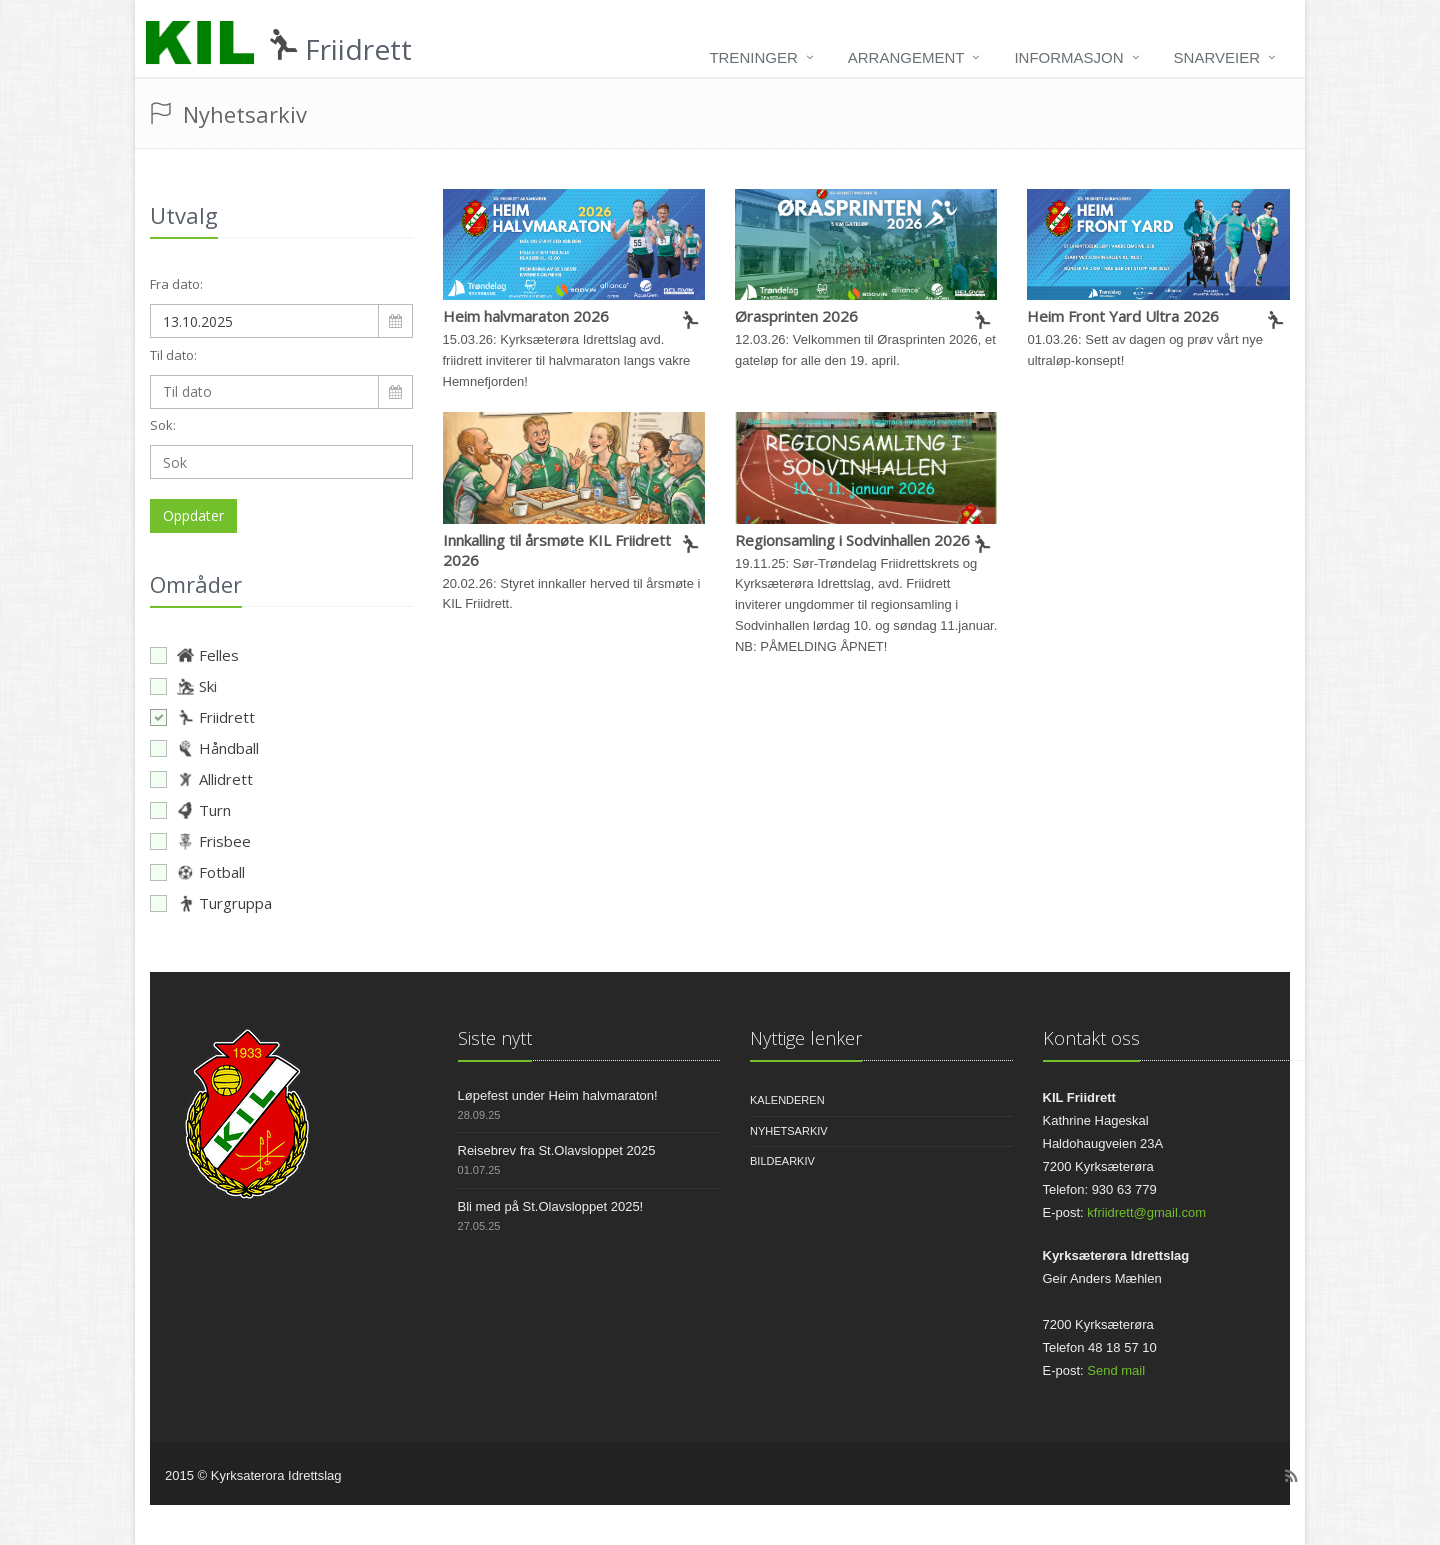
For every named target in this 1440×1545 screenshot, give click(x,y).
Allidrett (201, 779)
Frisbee (200, 841)
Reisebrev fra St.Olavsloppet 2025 (557, 1150)
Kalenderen (787, 1100)
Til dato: (173, 355)
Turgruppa (211, 903)
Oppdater (193, 515)
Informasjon (1068, 57)
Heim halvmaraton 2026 (526, 316)
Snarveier (1217, 57)
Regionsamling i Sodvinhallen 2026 (852, 540)
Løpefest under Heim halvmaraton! (558, 1095)
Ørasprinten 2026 (796, 316)
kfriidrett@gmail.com (1146, 1212)
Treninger (753, 57)
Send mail (1116, 1370)
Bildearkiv (782, 1161)
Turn (190, 810)
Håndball (204, 748)
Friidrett (202, 717)
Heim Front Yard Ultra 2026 (1123, 316)
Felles (194, 655)
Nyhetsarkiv (789, 1131)
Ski (183, 686)
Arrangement (906, 57)
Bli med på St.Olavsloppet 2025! (551, 1206)
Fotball (197, 872)
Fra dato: (176, 284)
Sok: (163, 425)
